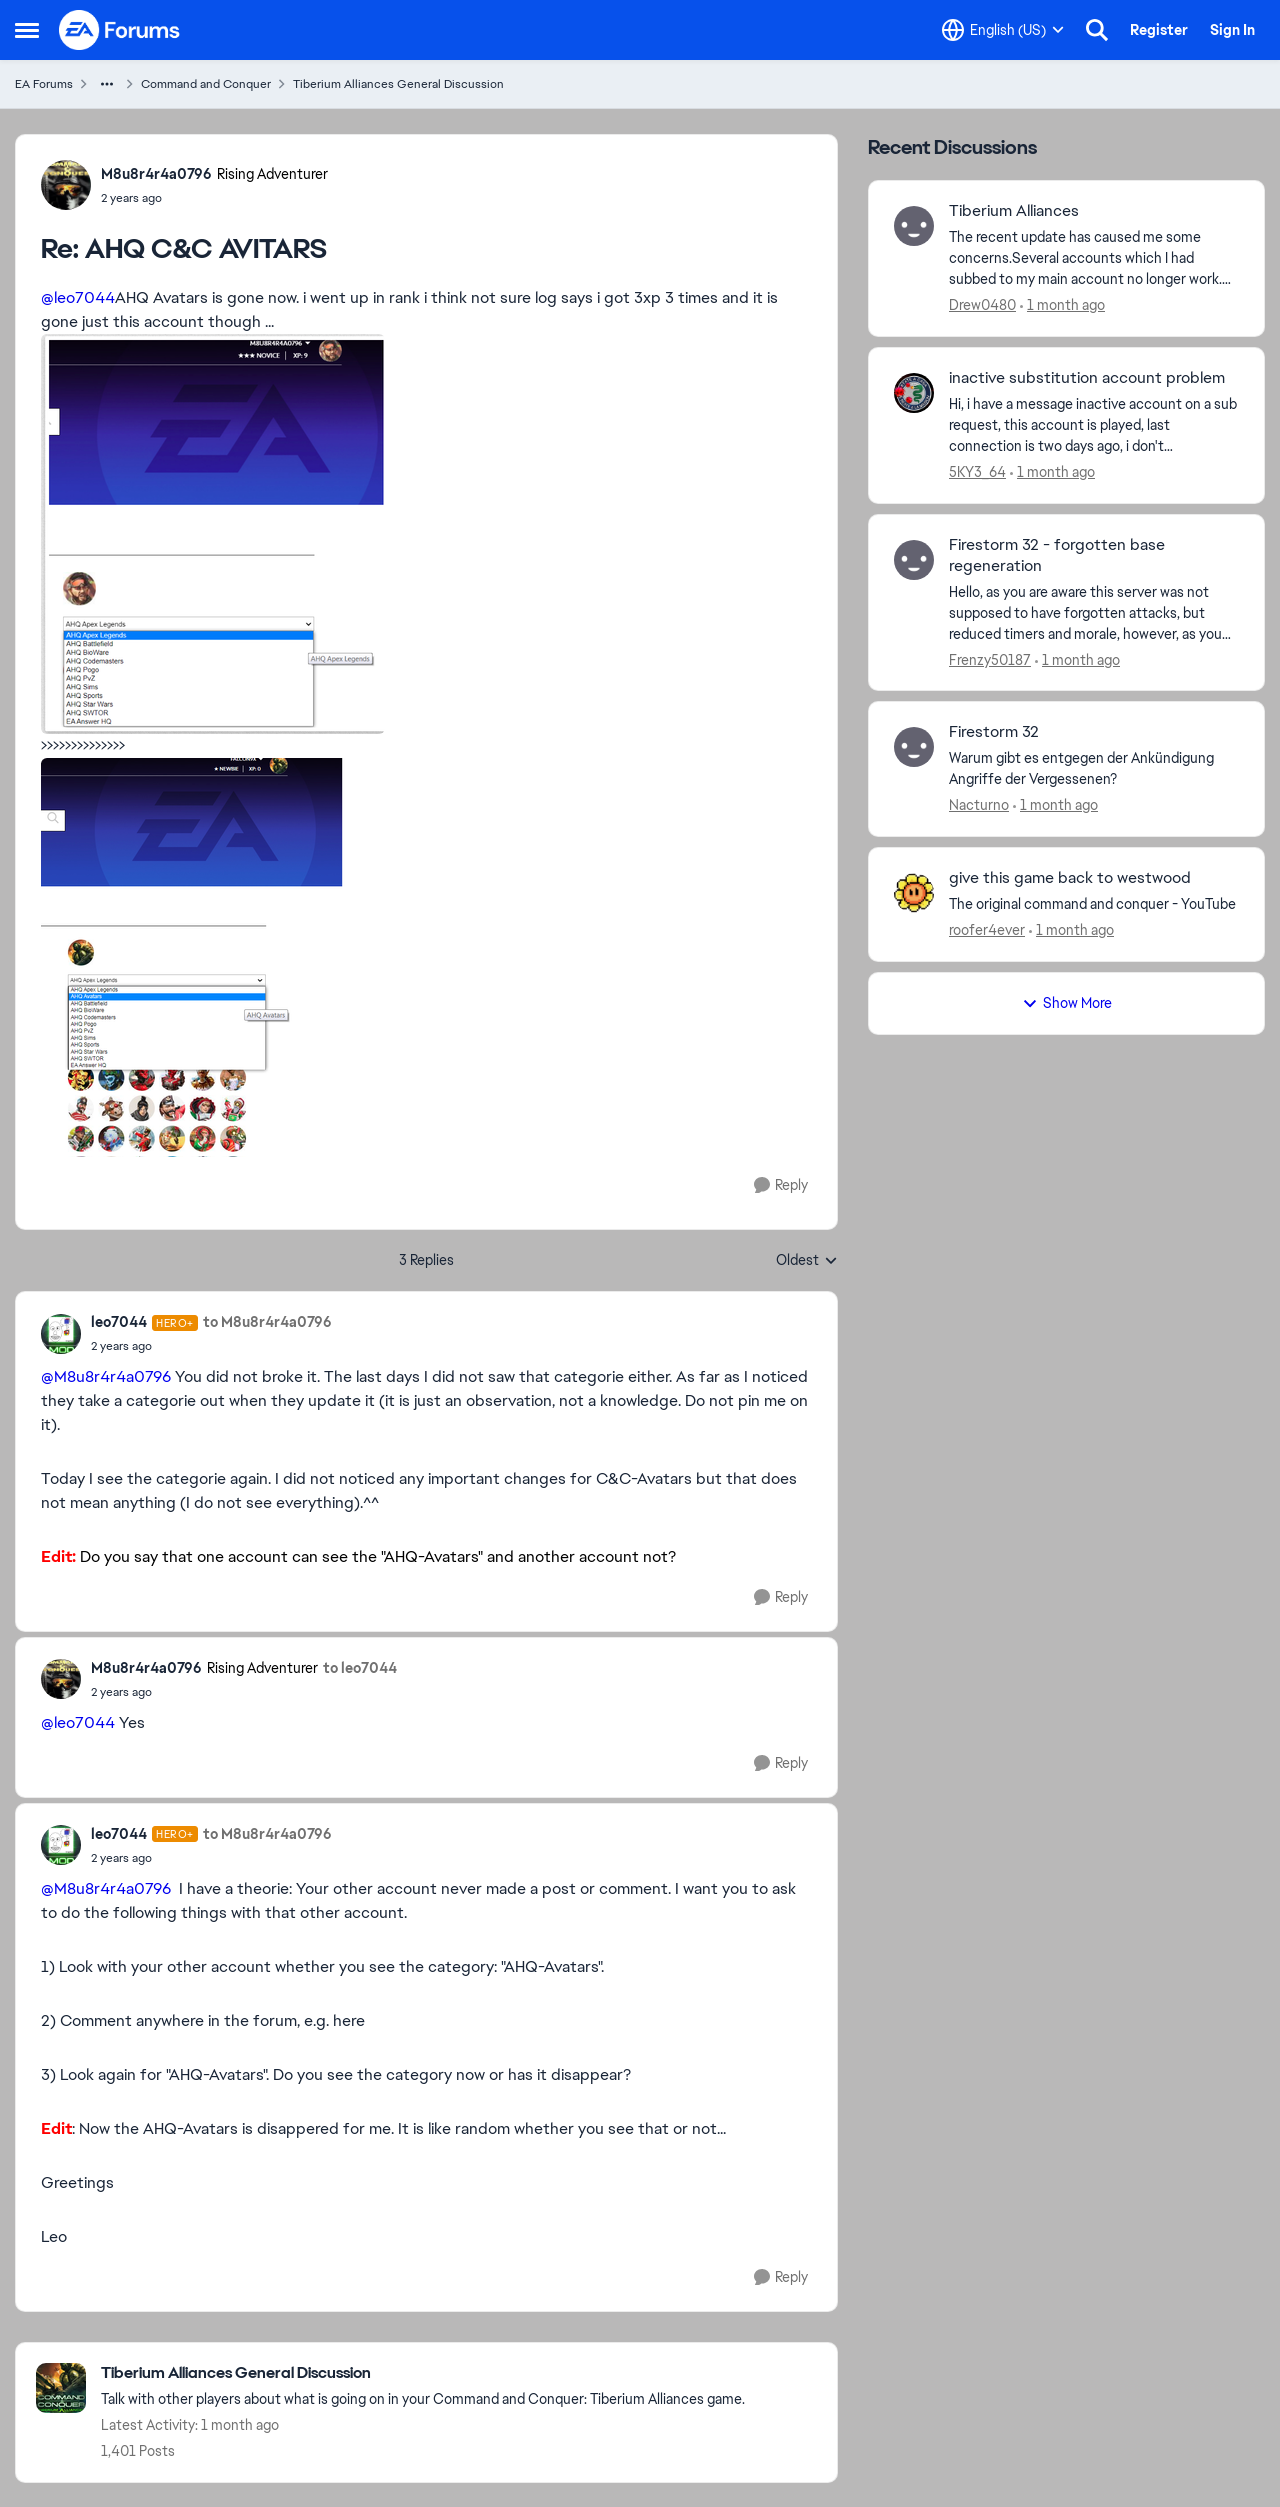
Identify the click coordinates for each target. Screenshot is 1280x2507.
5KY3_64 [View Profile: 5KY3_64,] (977, 472)
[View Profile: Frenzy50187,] (914, 560)
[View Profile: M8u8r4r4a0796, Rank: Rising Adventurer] (66, 185)
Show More (1067, 1003)
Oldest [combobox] (807, 1261)
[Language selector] (1003, 30)
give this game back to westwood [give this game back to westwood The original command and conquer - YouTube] (1070, 878)
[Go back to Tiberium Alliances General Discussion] (423, 2373)
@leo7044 (78, 297)
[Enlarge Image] (426, 534)
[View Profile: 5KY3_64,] (914, 393)
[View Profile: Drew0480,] (914, 226)
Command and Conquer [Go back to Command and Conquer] (206, 84)
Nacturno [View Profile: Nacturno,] (979, 805)
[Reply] (781, 1185)
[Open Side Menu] (27, 30)
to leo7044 (360, 1668)
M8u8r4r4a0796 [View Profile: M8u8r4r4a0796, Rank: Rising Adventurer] (156, 174)
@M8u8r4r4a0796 (106, 1376)
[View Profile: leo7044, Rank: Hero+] (61, 1334)
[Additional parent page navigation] (107, 84)
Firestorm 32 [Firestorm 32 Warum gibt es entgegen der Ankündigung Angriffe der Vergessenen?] (994, 732)
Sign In (1232, 30)
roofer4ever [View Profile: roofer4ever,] (987, 930)
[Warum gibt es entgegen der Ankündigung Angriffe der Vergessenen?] (1094, 769)
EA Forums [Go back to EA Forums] (44, 84)
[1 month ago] (1062, 305)
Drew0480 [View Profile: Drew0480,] (982, 305)
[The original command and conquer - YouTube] (1094, 904)
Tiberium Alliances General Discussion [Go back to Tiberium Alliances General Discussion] (398, 84)
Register (1159, 30)
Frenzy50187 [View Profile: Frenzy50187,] (990, 659)
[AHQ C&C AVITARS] (214, 198)
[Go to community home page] (120, 30)
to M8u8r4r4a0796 (267, 1322)
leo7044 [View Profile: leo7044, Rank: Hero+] (119, 1322)
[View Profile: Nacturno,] (914, 747)
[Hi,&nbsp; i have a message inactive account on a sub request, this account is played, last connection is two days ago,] (1094, 425)
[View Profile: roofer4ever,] (914, 893)
